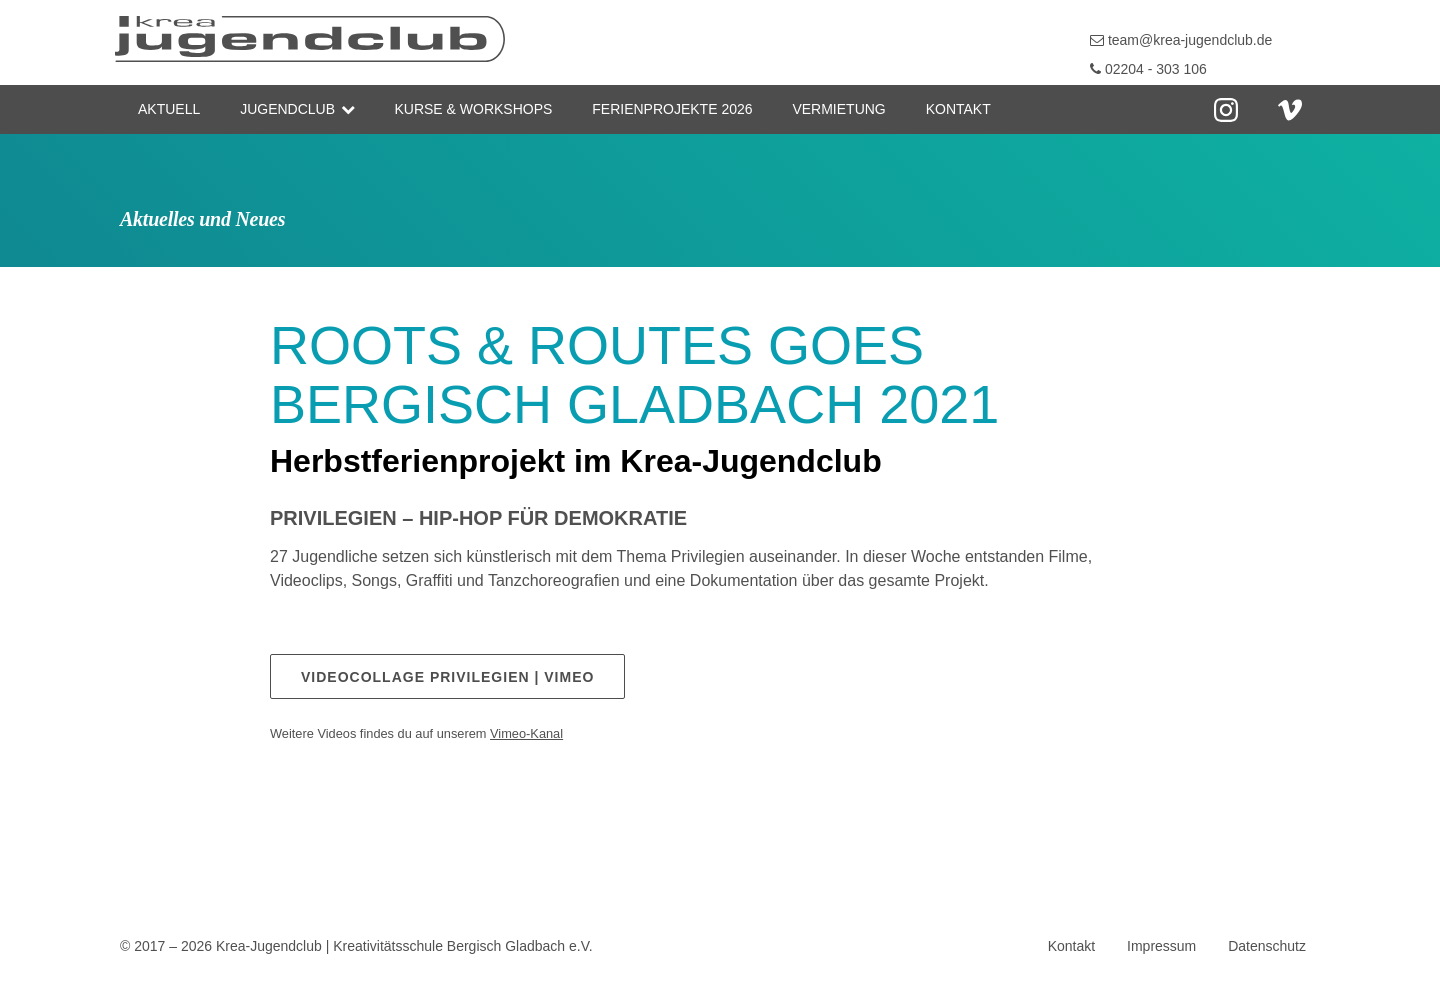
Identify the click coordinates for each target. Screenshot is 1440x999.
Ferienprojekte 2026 (672, 109)
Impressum (1161, 946)
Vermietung (838, 109)
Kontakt (958, 109)
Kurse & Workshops (473, 109)
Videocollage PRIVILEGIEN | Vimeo (447, 677)
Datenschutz (1267, 946)
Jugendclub (287, 109)
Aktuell (169, 109)
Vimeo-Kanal (526, 733)
